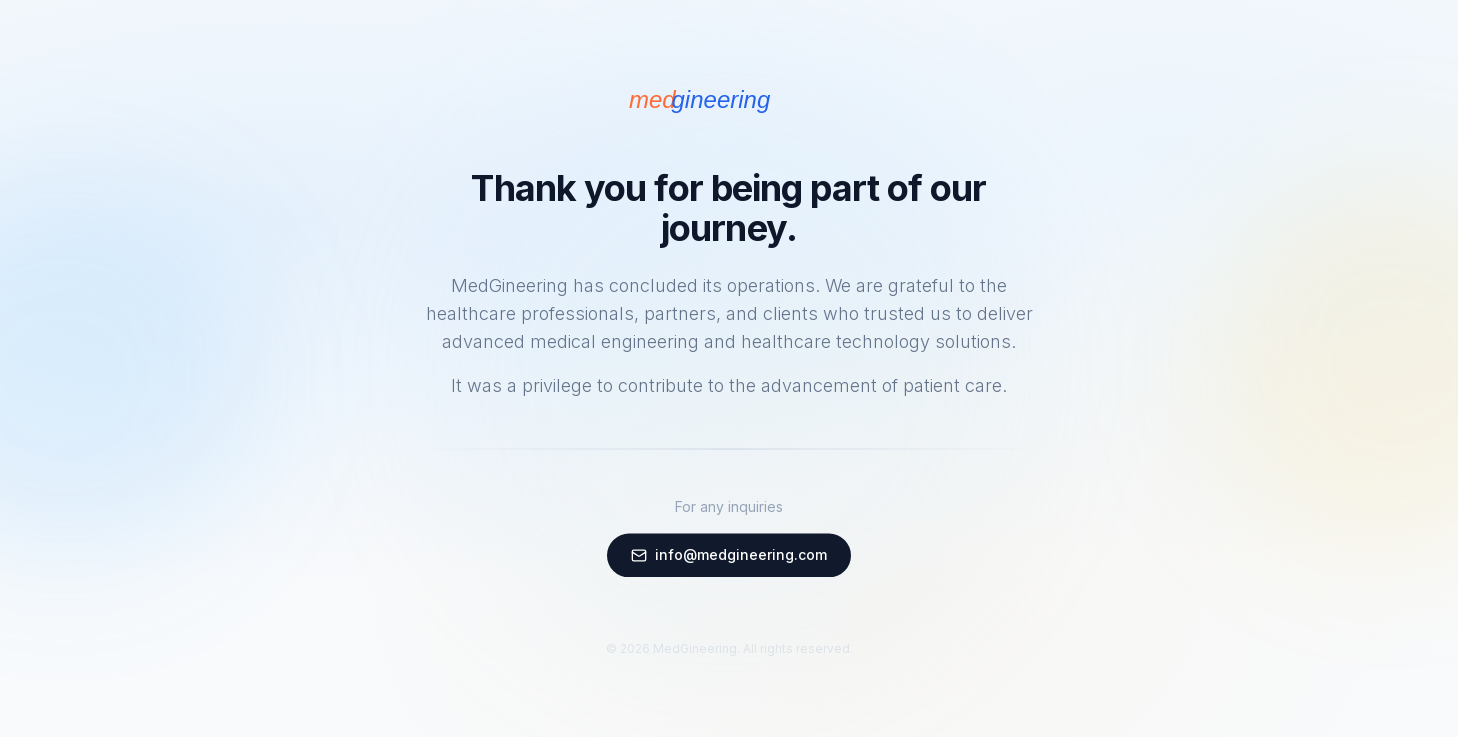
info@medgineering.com (729, 555)
